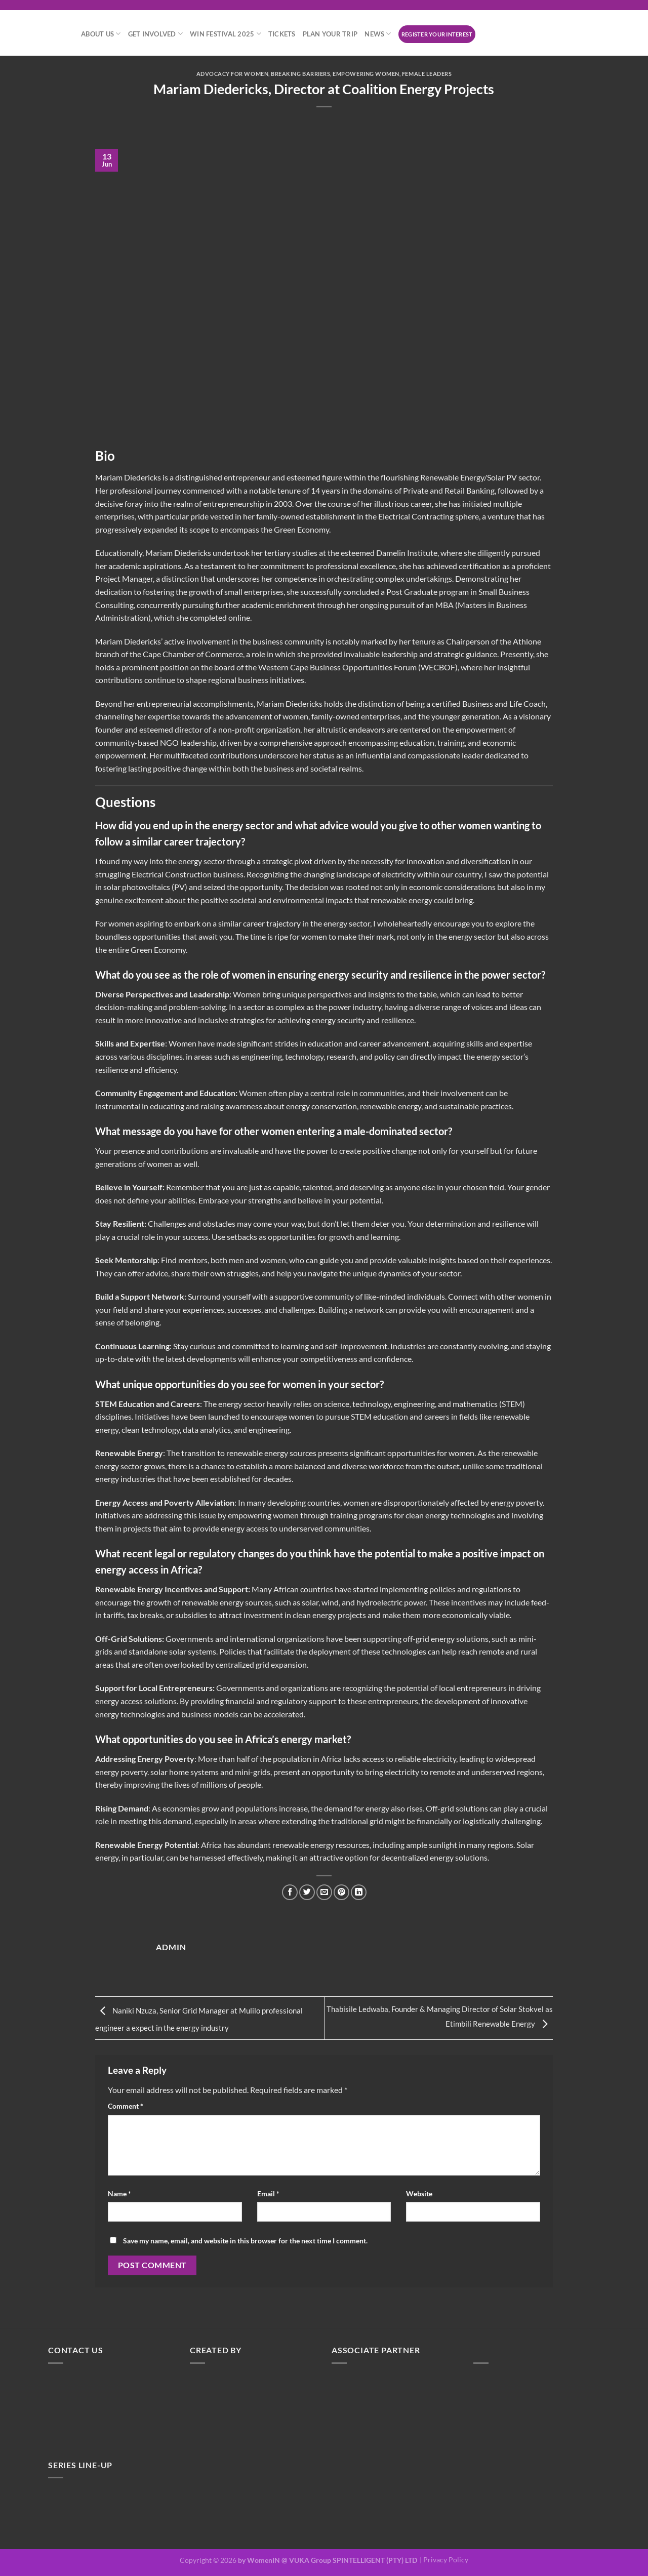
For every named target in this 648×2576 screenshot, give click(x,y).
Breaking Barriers (301, 73)
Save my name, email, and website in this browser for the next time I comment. (245, 2242)
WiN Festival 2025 (225, 33)
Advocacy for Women (232, 73)
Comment (125, 2108)
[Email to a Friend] (324, 1892)
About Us (101, 33)
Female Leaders (427, 73)
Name (119, 2195)
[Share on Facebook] (287, 1892)
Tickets (282, 34)
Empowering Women (366, 73)
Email (268, 2195)
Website (419, 2195)
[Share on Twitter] (306, 1892)
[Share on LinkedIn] (361, 1892)
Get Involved (155, 33)
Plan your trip (330, 34)
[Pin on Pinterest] (342, 1892)
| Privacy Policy (444, 2562)
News (377, 33)
